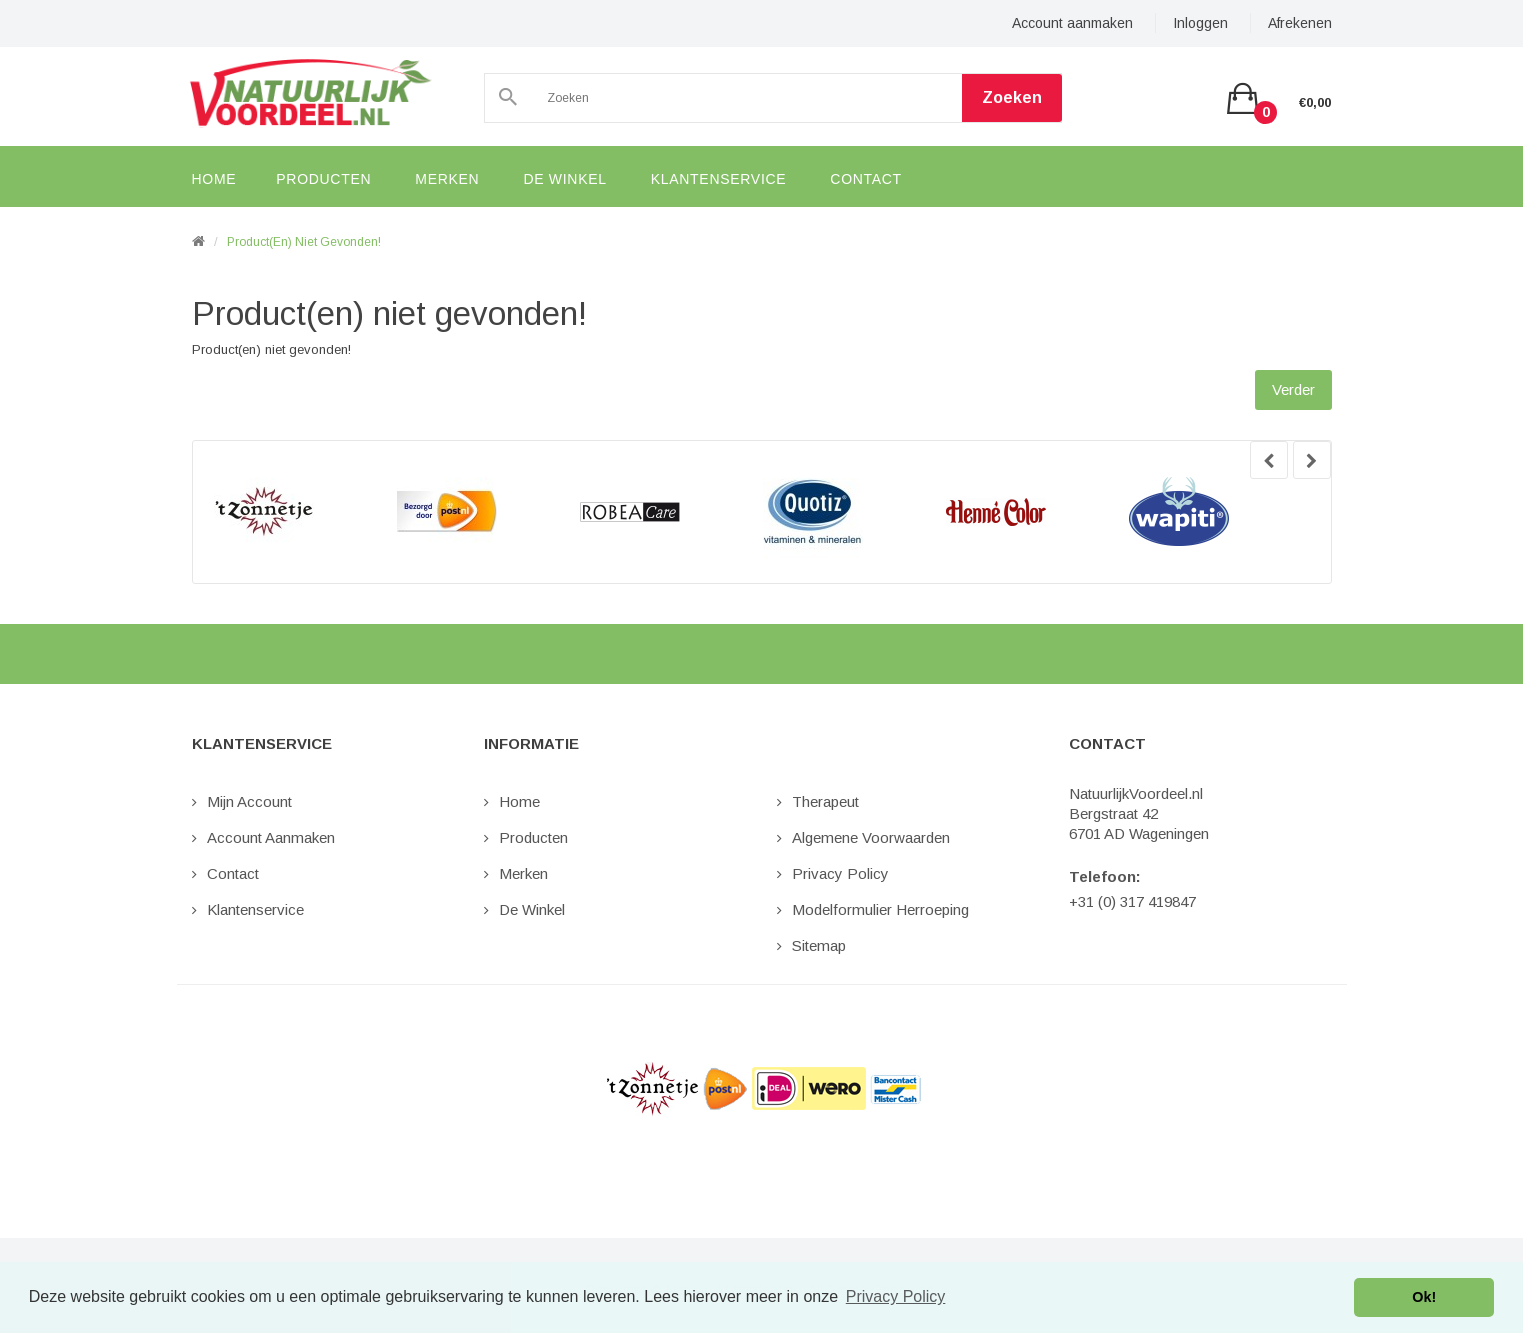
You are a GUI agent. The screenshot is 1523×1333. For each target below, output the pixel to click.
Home (519, 801)
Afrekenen (1300, 23)
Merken (523, 873)
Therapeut (825, 801)
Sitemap (819, 945)
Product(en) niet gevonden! (304, 242)
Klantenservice (255, 909)
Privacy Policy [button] (896, 1296)
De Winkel (532, 909)
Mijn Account (249, 801)
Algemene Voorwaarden (871, 837)
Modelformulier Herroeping (880, 909)
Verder (1293, 389)
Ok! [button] (1424, 1297)
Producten (533, 837)
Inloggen (1200, 23)
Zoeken (1012, 97)
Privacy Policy (840, 873)
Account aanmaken (1072, 23)
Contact (233, 873)
